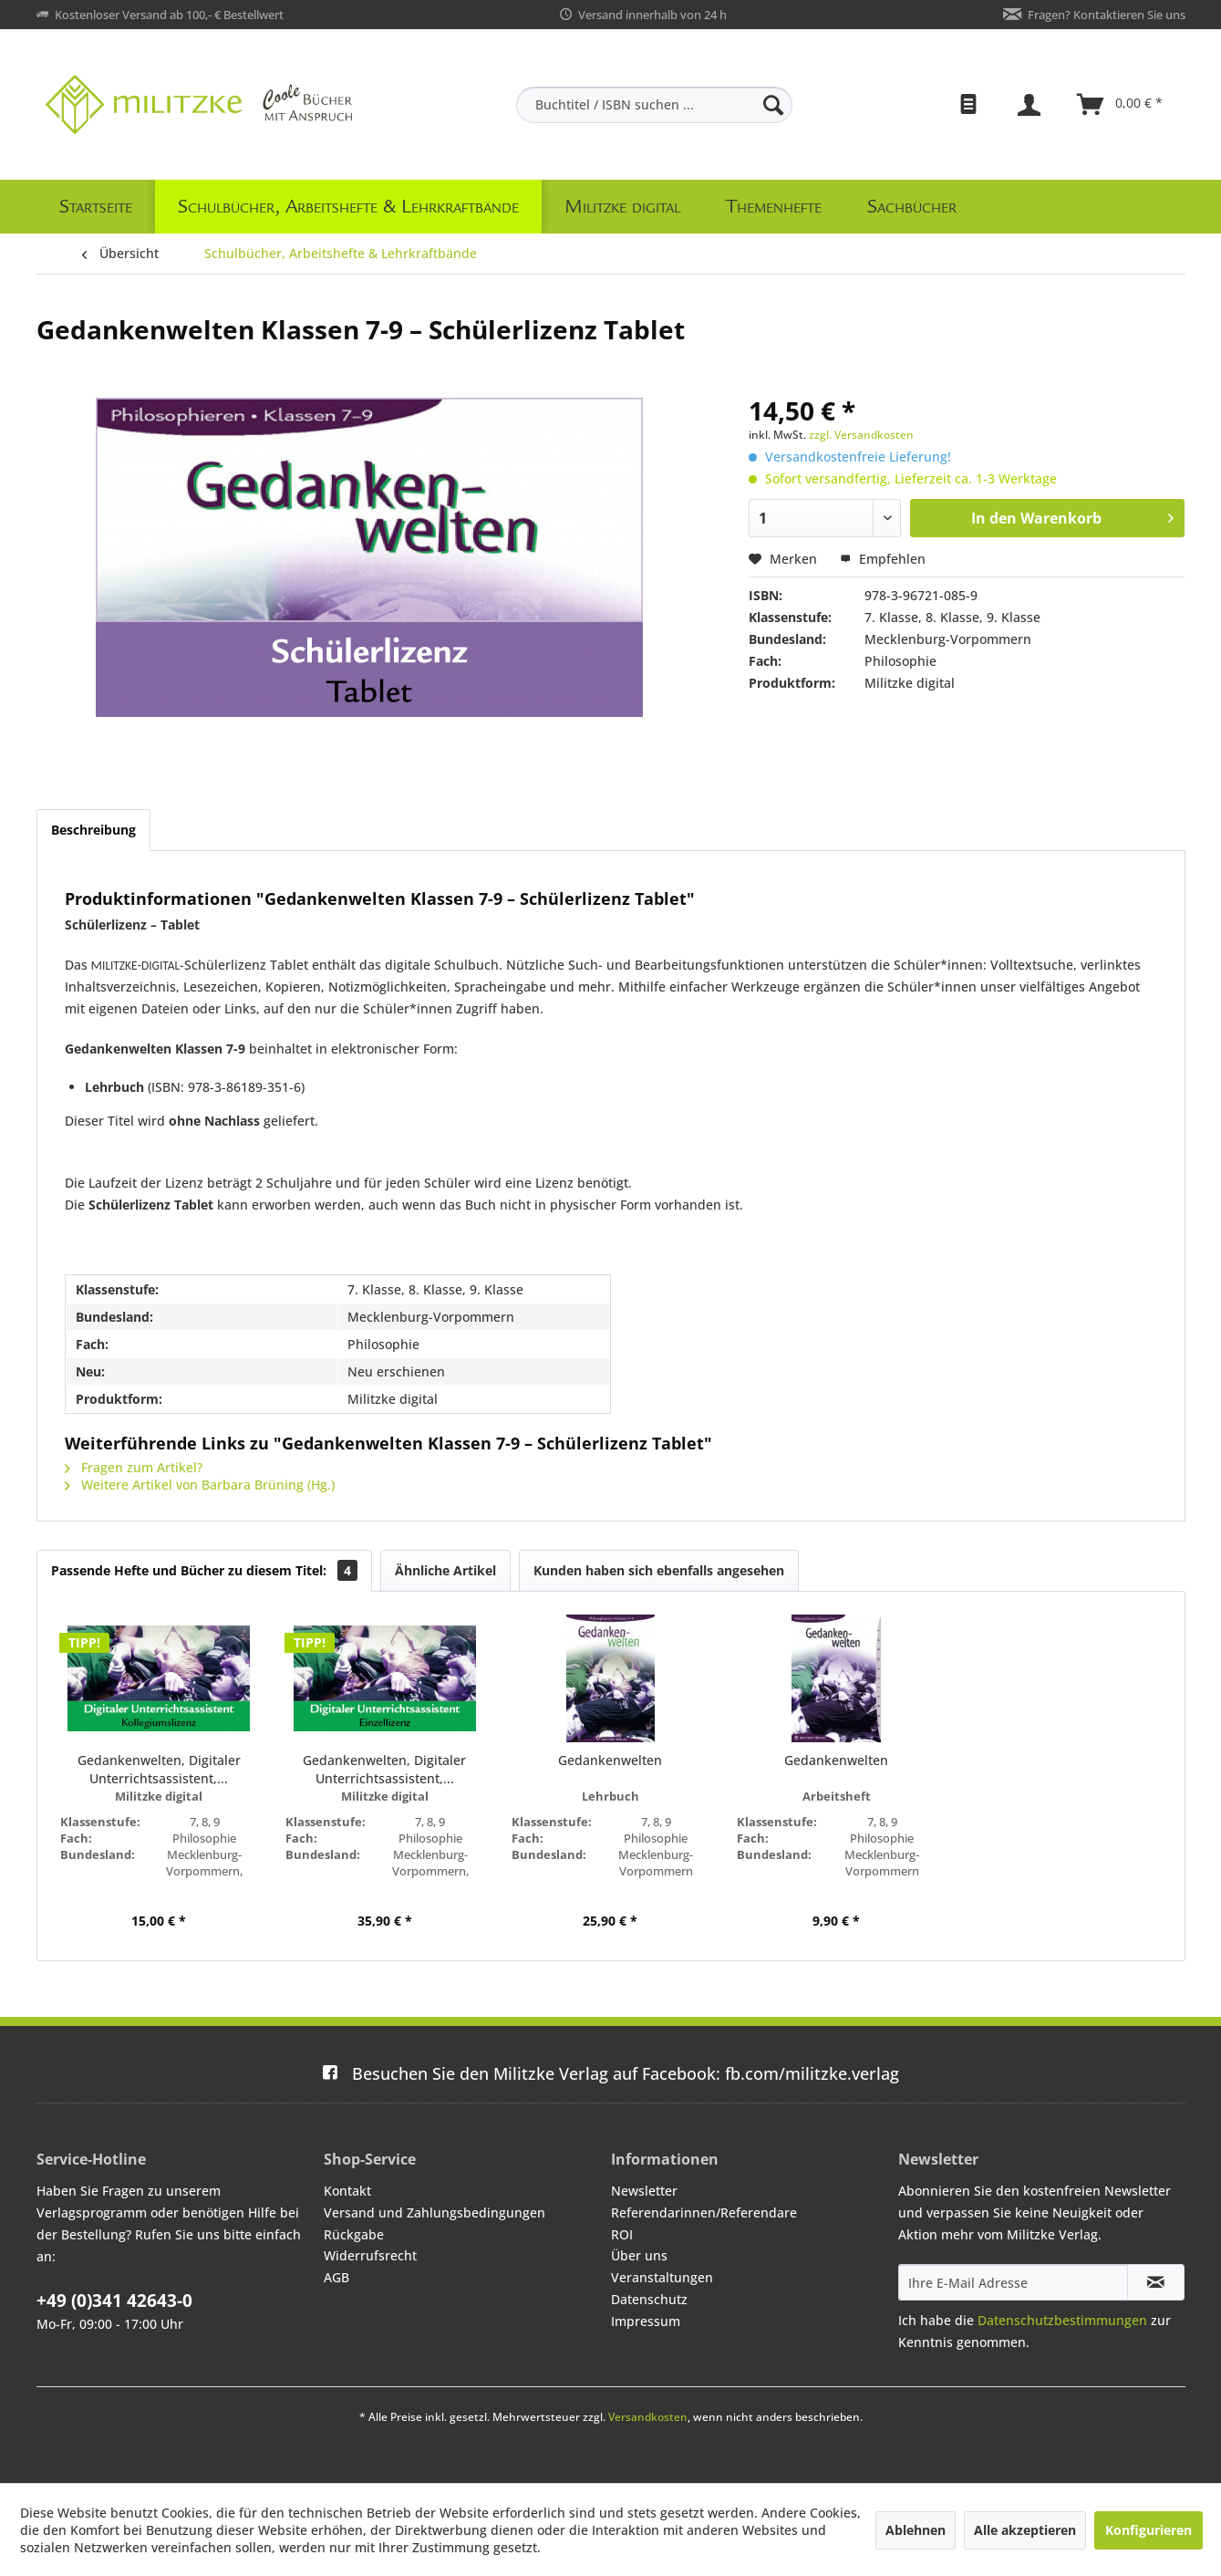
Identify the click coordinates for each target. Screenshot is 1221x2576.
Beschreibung (93, 829)
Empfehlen (883, 558)
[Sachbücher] (911, 207)
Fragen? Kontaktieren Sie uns (1106, 14)
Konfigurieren (1148, 2530)
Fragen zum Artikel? (133, 1467)
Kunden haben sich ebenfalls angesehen (658, 1570)
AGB (336, 2277)
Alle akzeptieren (1025, 2530)
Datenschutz (649, 2299)
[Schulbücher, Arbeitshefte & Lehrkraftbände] (348, 207)
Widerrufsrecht (370, 2255)
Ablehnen (915, 2530)
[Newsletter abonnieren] (1156, 2282)
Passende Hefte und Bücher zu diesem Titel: (204, 1570)
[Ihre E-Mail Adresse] (1013, 2282)
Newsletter (644, 2190)
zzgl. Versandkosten (861, 434)
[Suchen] (773, 105)
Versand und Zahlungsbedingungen (434, 2212)
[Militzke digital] (622, 207)
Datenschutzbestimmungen (1062, 2320)
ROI (622, 2234)
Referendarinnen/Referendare (704, 2212)
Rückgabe (354, 2234)
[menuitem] (654, 105)
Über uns (639, 2255)
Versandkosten (648, 2417)
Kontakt (347, 2190)
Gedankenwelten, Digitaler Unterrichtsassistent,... (159, 1769)
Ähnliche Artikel (445, 1570)
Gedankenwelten (610, 1760)
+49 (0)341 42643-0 (114, 2300)
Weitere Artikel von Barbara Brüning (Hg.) (200, 1484)
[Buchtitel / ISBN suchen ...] (654, 105)
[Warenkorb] (1121, 105)
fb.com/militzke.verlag (610, 2073)
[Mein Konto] (1031, 105)
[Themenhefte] (773, 207)
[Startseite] (95, 207)
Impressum (645, 2321)
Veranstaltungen (662, 2277)
